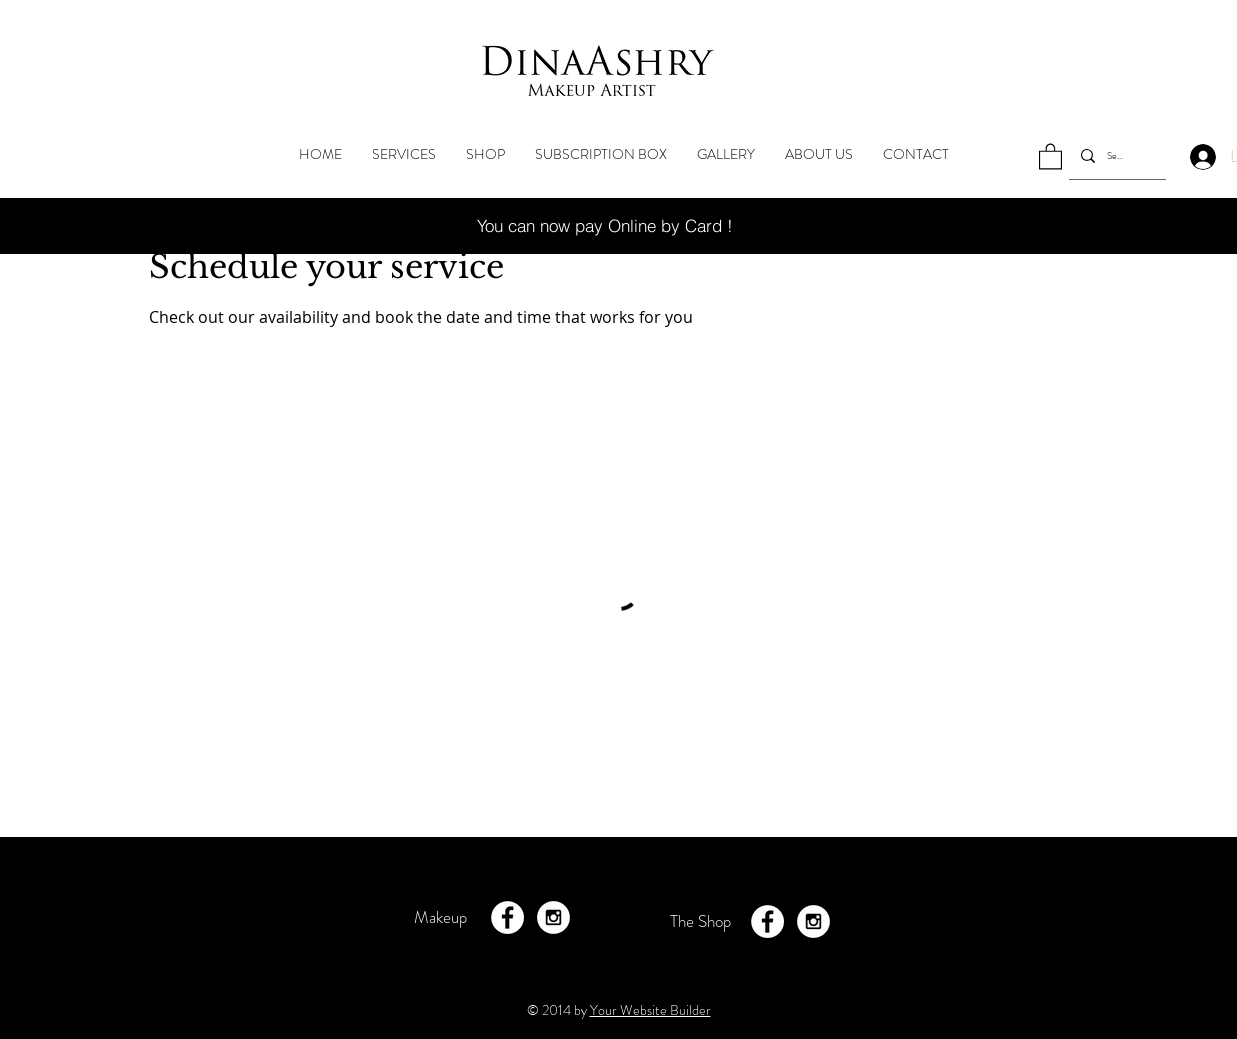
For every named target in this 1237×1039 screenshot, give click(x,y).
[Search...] (1115, 155)
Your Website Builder (650, 1010)
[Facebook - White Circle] (507, 917)
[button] (1050, 155)
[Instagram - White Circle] (553, 917)
